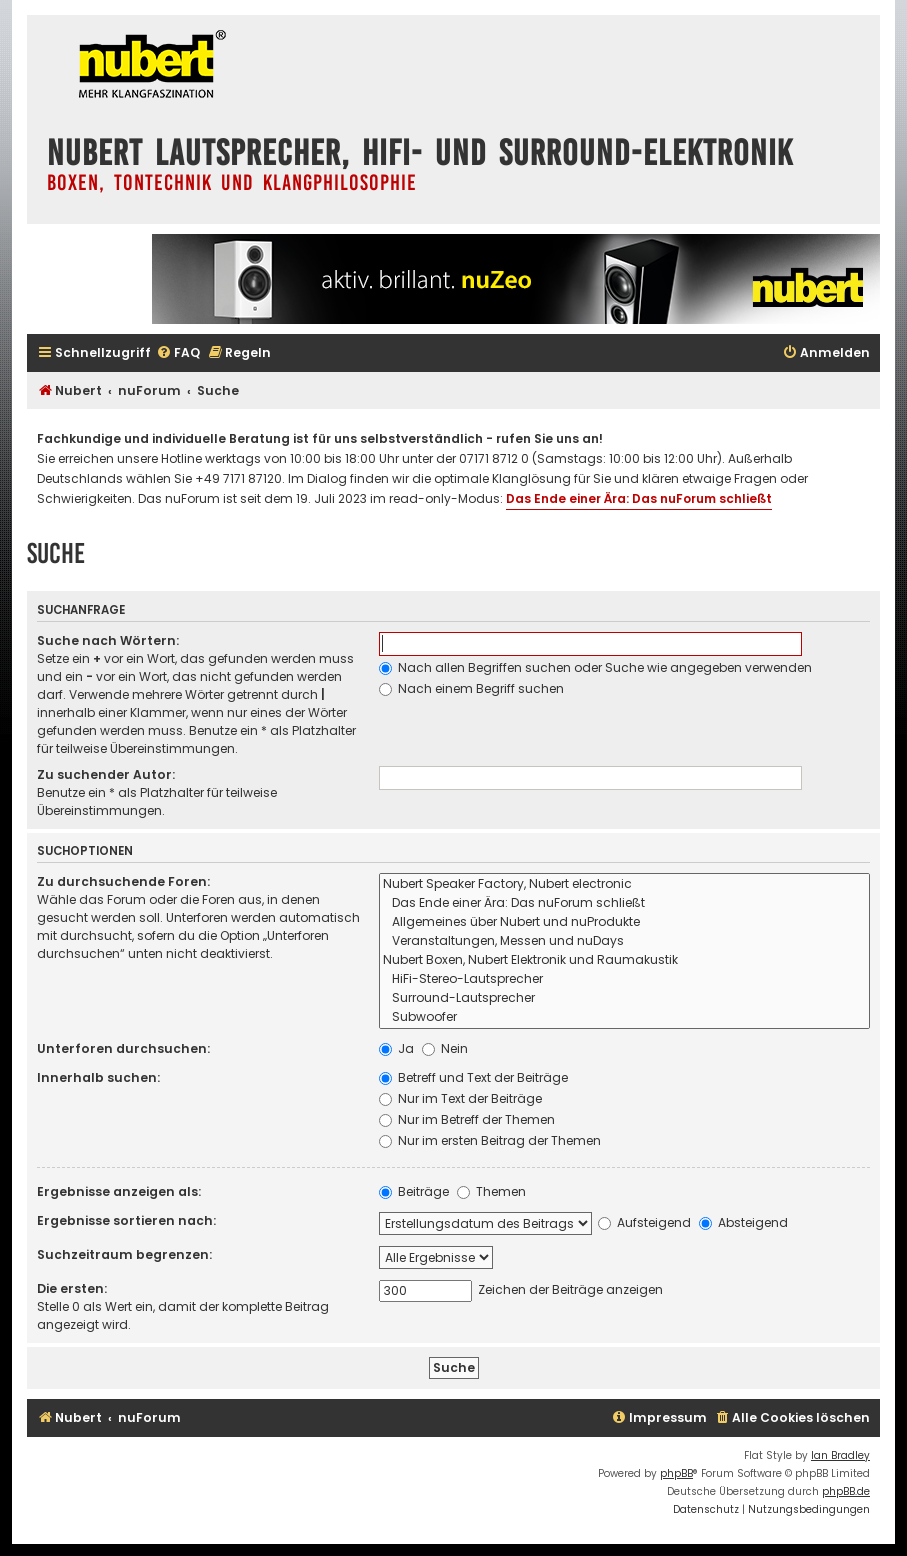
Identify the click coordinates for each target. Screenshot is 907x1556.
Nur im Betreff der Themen (467, 1119)
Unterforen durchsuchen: (123, 1048)
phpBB (676, 1473)
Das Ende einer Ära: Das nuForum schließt (639, 498)
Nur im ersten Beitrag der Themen (490, 1140)
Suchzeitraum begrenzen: (124, 1254)
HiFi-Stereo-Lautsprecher (624, 979)
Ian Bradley (840, 1455)
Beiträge (414, 1191)
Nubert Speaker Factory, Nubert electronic (624, 884)
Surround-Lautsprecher (624, 998)
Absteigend (743, 1222)
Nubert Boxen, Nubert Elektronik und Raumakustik (624, 960)
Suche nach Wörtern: (108, 640)
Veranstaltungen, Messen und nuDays (624, 941)
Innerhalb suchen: (98, 1077)
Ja (396, 1048)
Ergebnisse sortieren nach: (126, 1220)
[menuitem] (178, 353)
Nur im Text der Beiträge (460, 1098)
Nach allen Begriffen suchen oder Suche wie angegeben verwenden (595, 667)
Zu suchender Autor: (106, 774)
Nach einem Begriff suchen (471, 688)
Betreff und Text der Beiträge (473, 1077)
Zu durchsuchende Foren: (123, 881)
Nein (445, 1048)
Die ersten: (72, 1288)
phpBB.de (846, 1491)
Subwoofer (624, 1017)
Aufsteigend (644, 1222)
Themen (491, 1191)
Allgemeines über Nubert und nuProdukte (624, 922)
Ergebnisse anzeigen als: (119, 1191)
